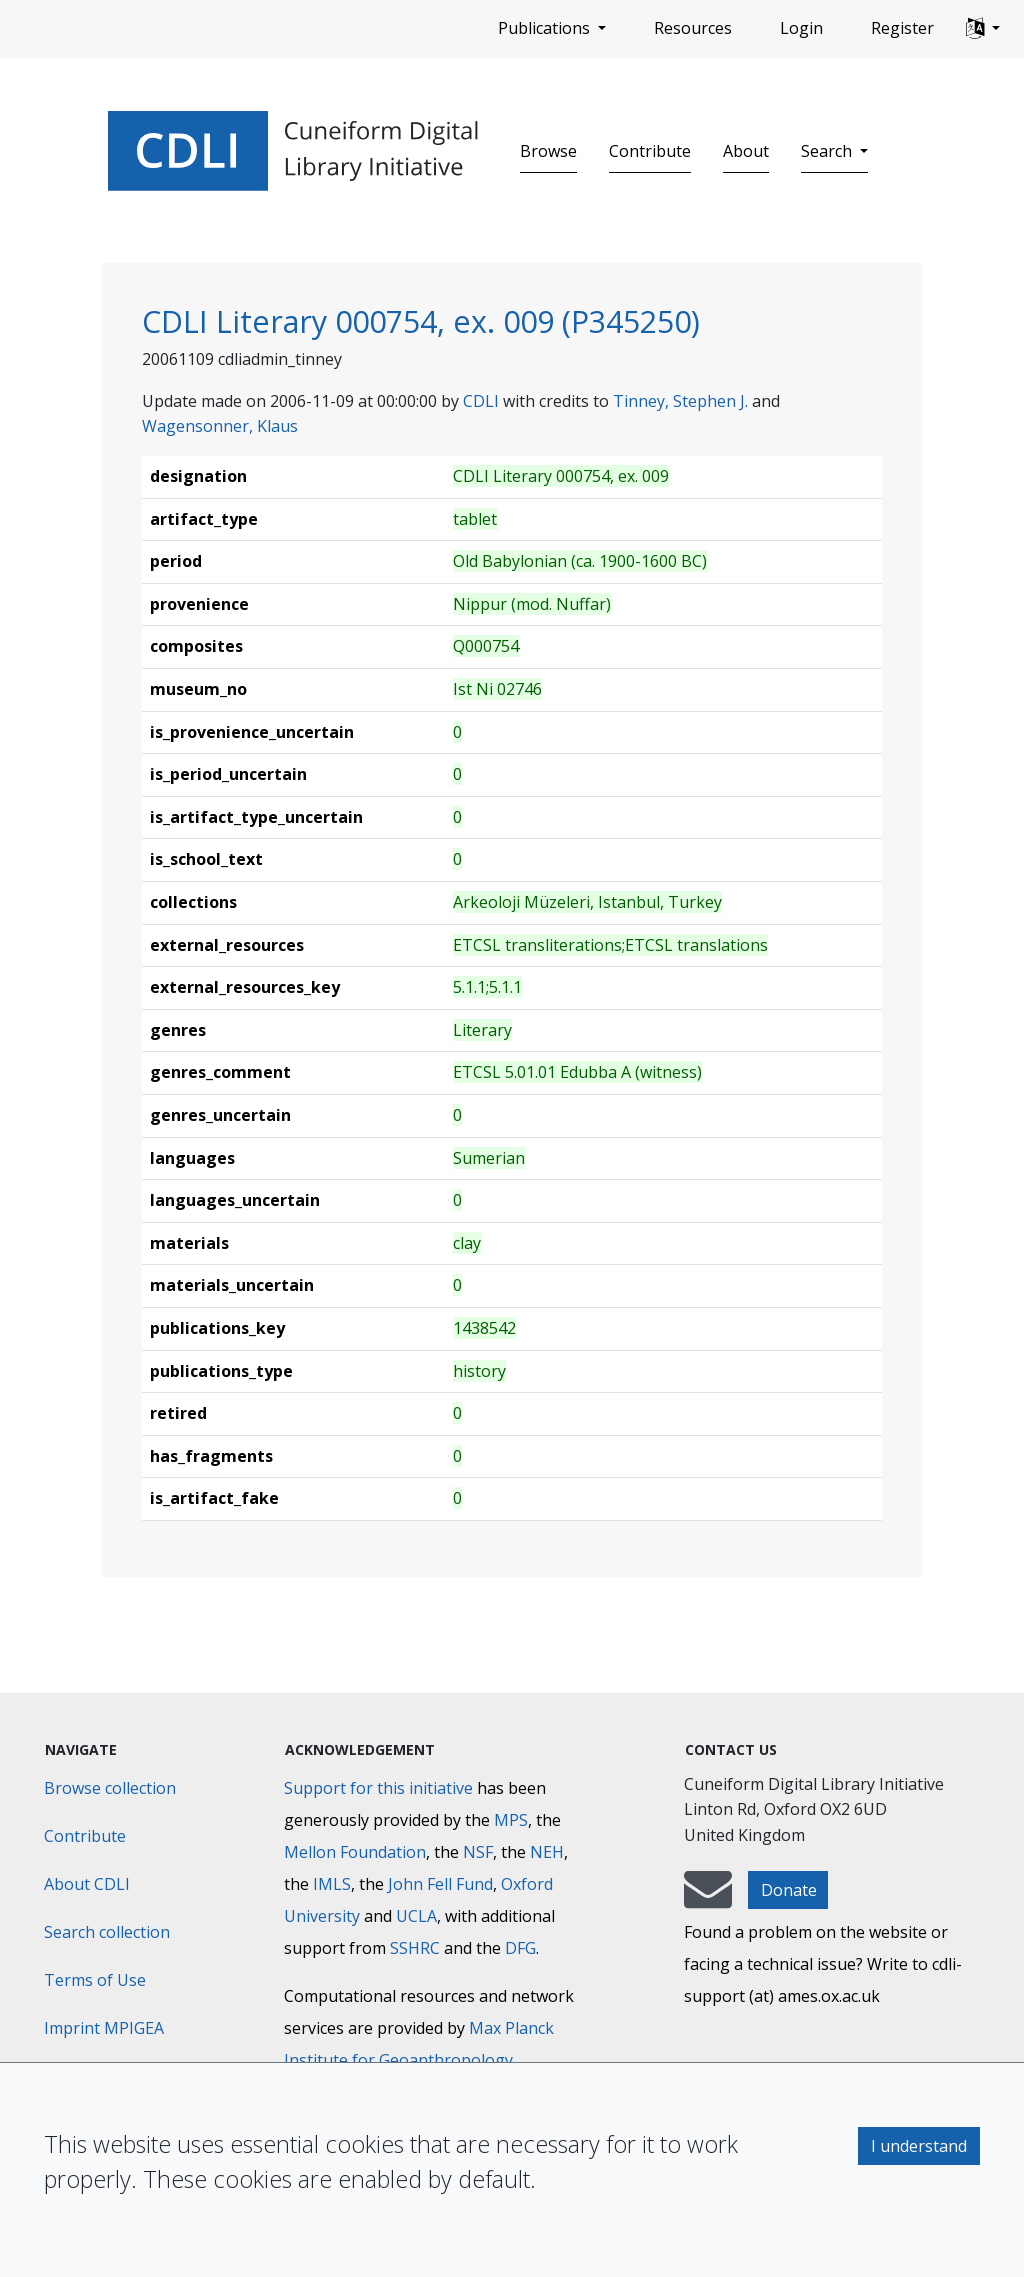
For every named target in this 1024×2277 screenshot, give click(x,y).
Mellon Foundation (355, 1852)
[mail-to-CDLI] (708, 1899)
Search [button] (828, 151)
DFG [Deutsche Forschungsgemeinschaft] (520, 1948)
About (746, 151)
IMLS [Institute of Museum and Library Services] (332, 1884)
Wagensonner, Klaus (220, 426)
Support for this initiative (378, 1788)
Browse (548, 151)
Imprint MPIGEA (104, 2028)
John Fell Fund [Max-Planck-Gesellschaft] (440, 1884)
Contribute (650, 151)
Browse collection (110, 1788)
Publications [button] (546, 28)
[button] (983, 29)
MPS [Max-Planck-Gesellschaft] (511, 1820)
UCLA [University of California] (416, 1916)
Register (902, 28)
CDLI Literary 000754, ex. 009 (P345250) (421, 321)
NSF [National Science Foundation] (478, 1852)
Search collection (107, 1932)
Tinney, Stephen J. (680, 401)
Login (801, 28)
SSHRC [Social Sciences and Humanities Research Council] (415, 1948)
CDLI (481, 401)
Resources (693, 28)
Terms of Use (95, 1980)
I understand (919, 2146)
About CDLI (87, 1884)
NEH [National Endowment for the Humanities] (547, 1852)
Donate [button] (789, 1890)
